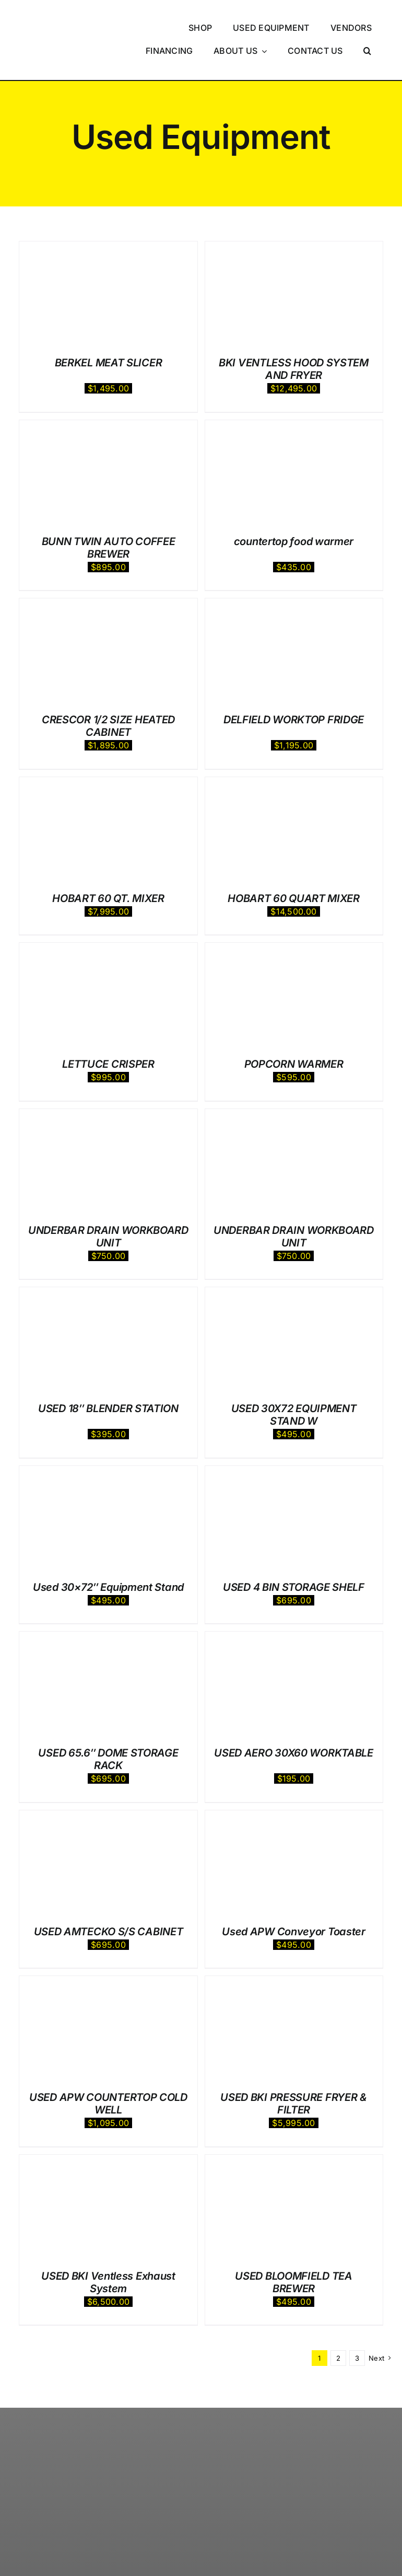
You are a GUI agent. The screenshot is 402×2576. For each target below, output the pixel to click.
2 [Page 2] (338, 2324)
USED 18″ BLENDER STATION (108, 1375)
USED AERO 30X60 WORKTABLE (293, 1719)
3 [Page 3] (357, 2324)
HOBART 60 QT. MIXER (108, 864)
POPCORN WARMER (294, 1030)
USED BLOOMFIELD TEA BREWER (293, 2248)
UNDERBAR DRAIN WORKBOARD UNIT (108, 1202)
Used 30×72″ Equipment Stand (108, 1553)
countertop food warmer (293, 507)
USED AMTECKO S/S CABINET (108, 1897)
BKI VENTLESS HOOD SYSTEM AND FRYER (294, 335)
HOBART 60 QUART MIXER (294, 864)
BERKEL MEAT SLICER (108, 329)
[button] (367, 34)
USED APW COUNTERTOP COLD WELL (108, 2070)
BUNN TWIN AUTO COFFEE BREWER (108, 513)
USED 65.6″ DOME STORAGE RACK (108, 1725)
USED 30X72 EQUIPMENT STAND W (294, 1381)
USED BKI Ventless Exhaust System (108, 2248)
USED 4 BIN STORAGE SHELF (293, 1553)
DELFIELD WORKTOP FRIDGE (293, 686)
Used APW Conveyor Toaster (293, 1897)
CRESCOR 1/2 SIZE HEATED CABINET (108, 692)
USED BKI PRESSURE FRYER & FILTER (293, 2070)
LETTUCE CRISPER (108, 1030)
